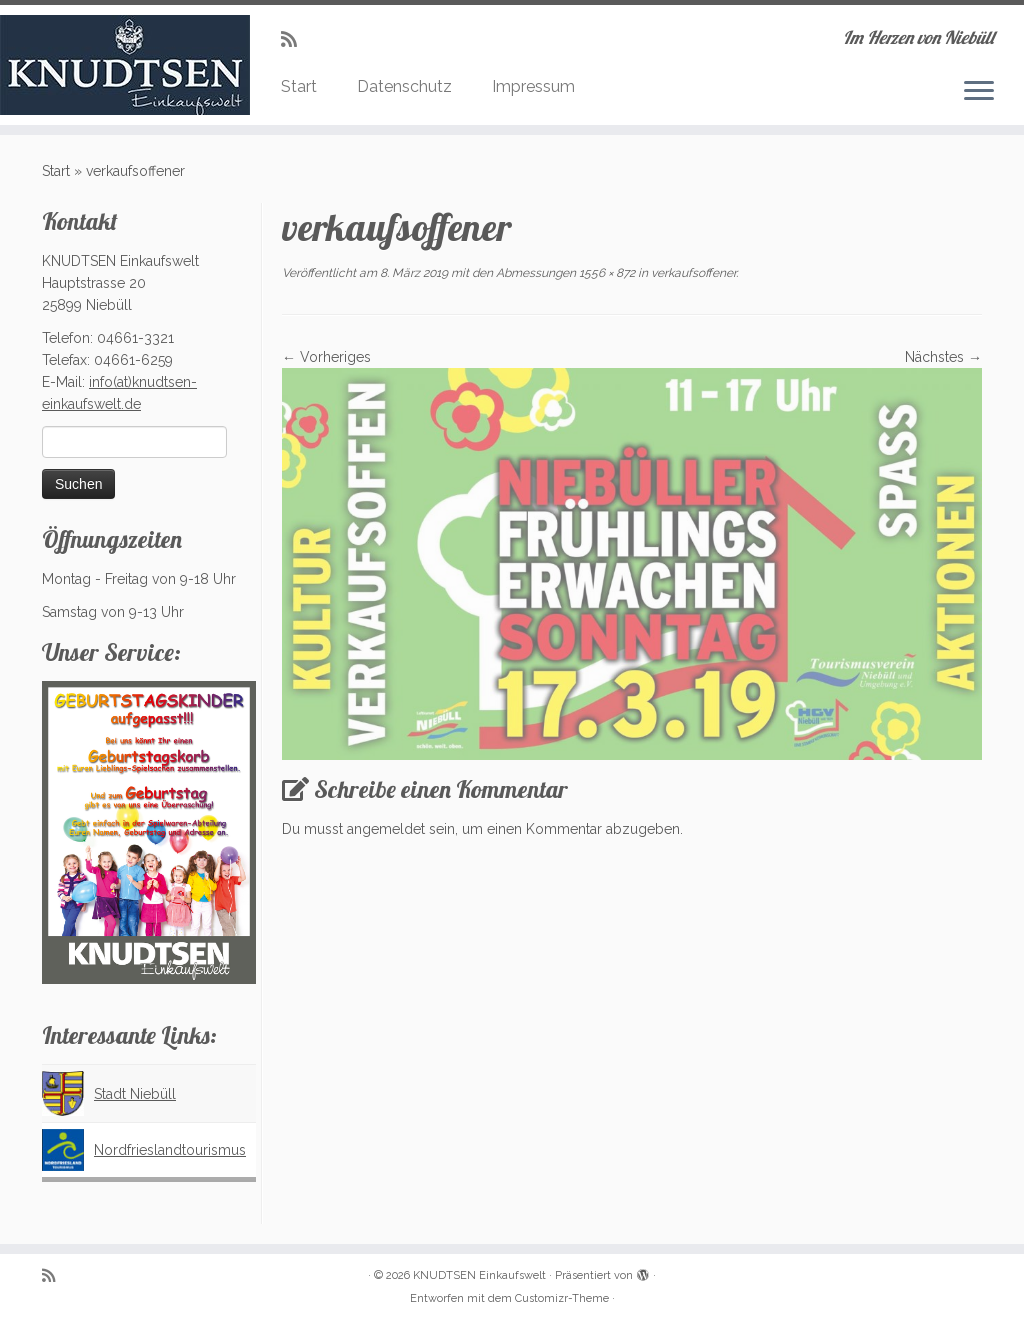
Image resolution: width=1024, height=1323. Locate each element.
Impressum (533, 86)
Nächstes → (943, 357)
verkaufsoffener (692, 273)
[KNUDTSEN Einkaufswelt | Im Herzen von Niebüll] (120, 65)
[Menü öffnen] (979, 92)
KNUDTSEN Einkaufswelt (479, 1275)
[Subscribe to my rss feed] (295, 39)
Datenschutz (404, 86)
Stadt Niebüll (135, 1094)
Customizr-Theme (562, 1298)
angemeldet (386, 829)
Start (299, 86)
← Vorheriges (326, 357)
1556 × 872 (605, 273)
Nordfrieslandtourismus (170, 1150)
